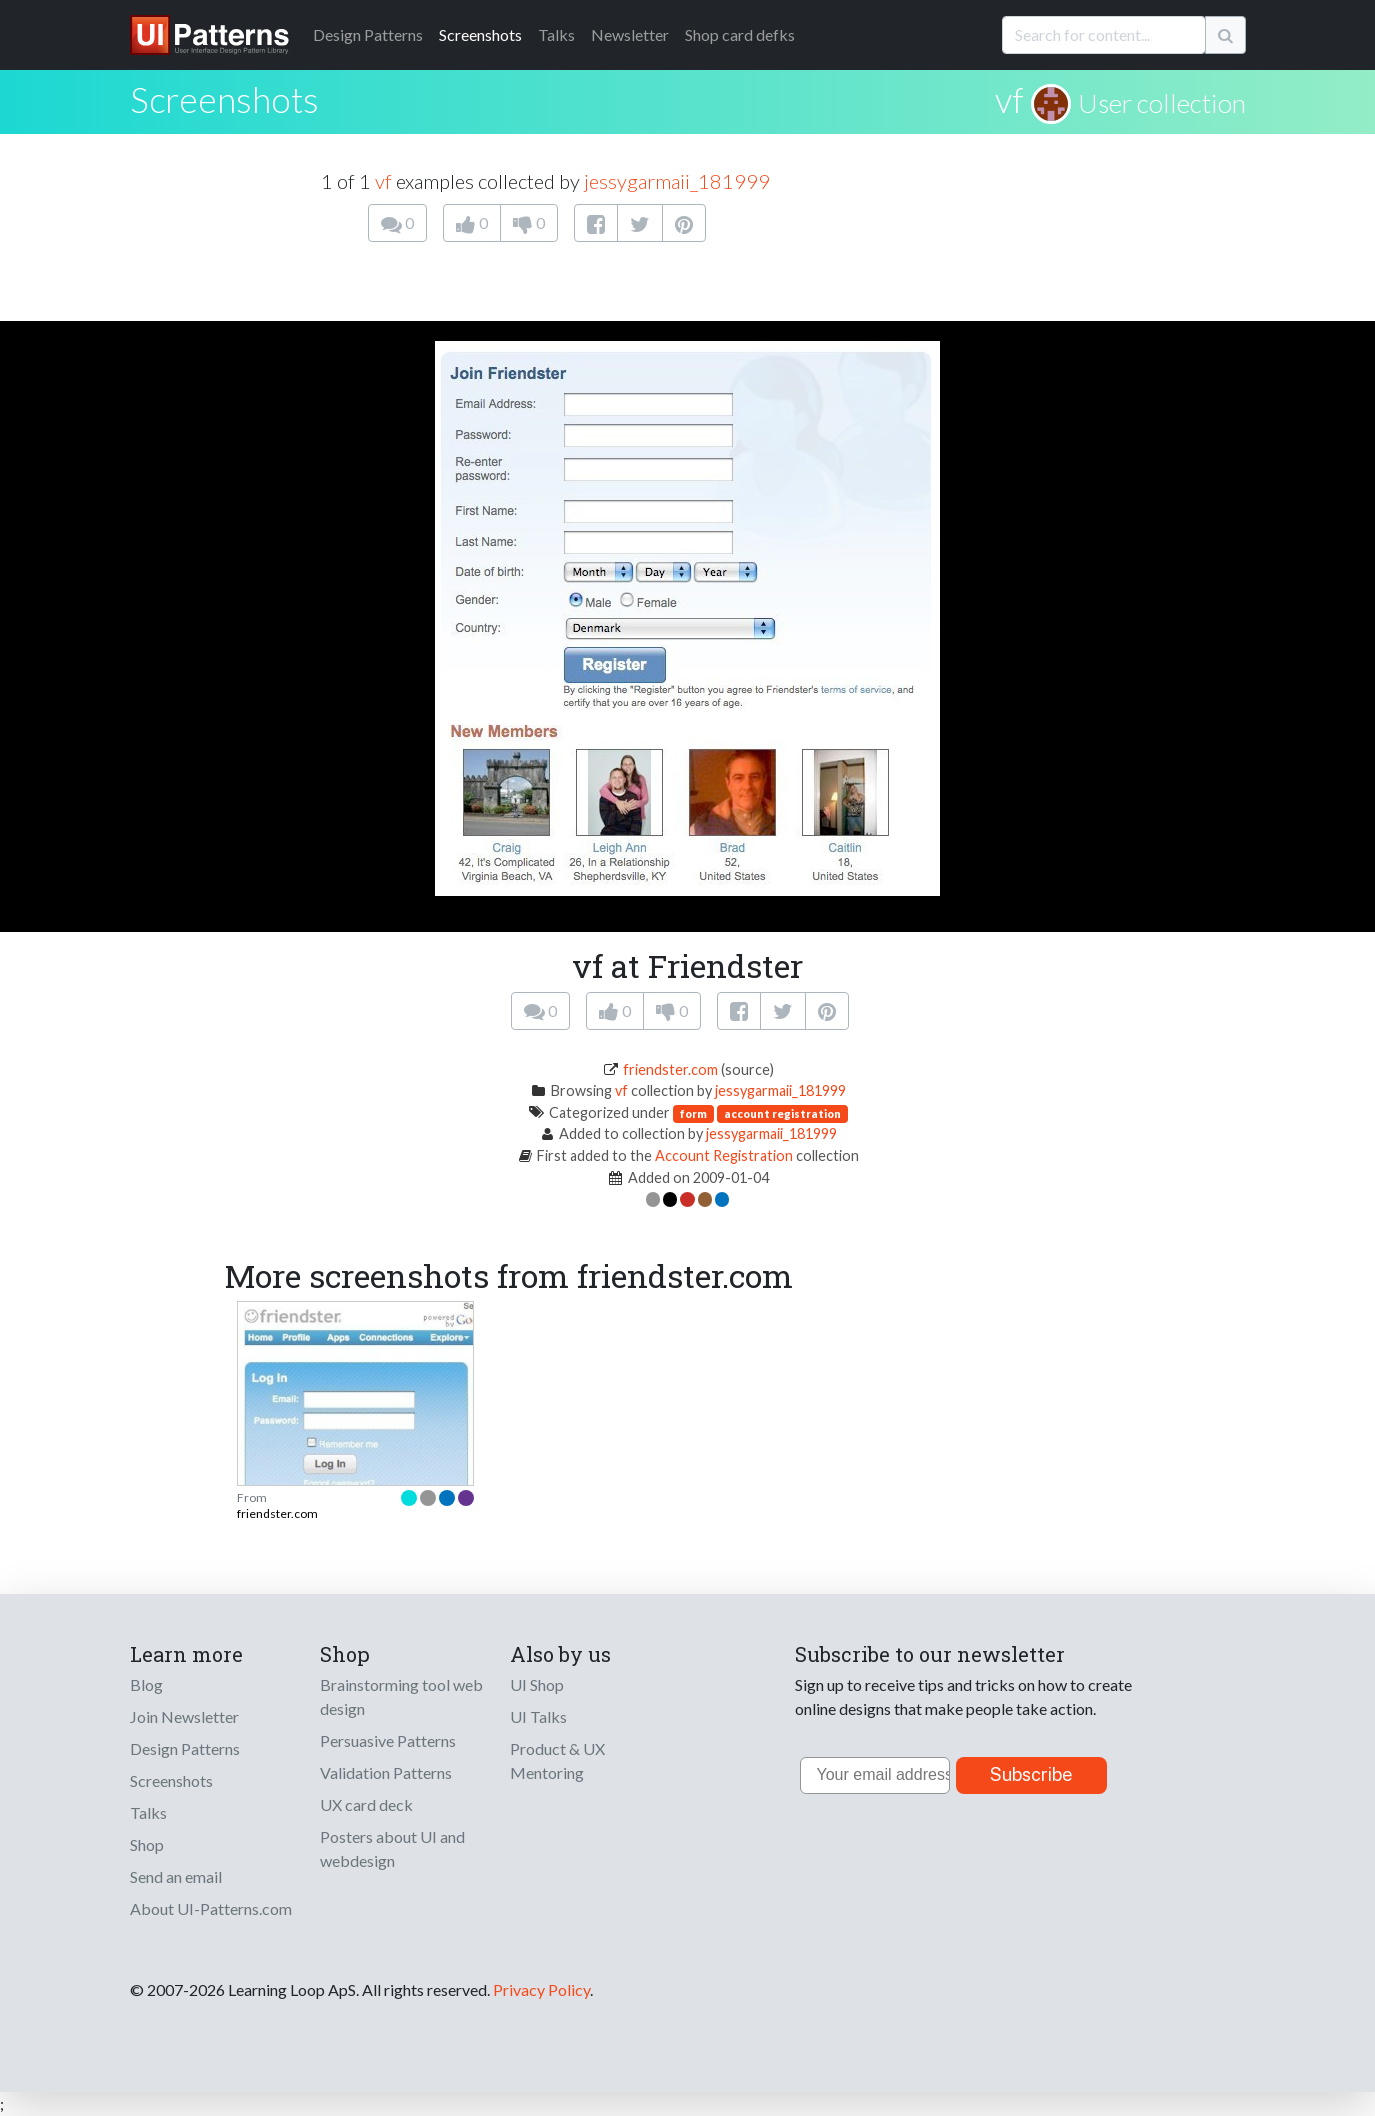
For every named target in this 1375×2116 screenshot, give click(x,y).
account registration (782, 1113)
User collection (1162, 103)
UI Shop (537, 1684)
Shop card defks (740, 34)
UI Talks (538, 1716)
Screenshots (480, 34)
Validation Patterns (386, 1772)
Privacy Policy (541, 1989)
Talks (556, 34)
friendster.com (670, 1069)
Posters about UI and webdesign (392, 1848)
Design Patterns (185, 1748)
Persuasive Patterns (388, 1740)
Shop (147, 1844)
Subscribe (1031, 1774)
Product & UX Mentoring (557, 1760)
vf (1009, 99)
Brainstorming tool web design (401, 1696)
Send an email (176, 1876)
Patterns (368, 34)
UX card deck (366, 1804)
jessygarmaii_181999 (677, 181)
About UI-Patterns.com (211, 1908)
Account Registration (724, 1155)
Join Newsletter (184, 1716)
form (693, 1113)
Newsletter (630, 34)
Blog (146, 1684)
